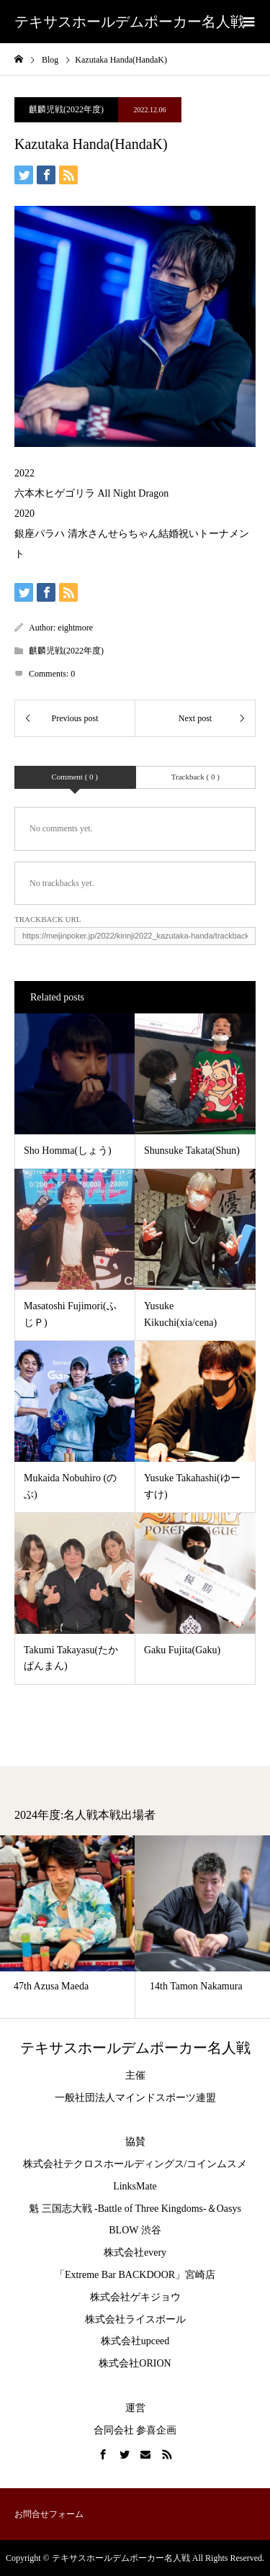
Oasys (229, 2208)
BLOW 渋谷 (135, 2230)
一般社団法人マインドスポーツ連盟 (135, 2097)
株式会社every (135, 2252)
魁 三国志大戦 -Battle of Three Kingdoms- (118, 2208)
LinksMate (135, 2186)
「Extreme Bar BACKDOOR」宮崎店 (135, 2274)
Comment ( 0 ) (75, 776)
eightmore (75, 628)
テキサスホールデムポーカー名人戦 (129, 22)
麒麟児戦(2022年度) (66, 109)
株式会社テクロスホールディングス (103, 2164)
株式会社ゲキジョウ (135, 2297)
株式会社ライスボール (135, 2319)
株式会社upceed (135, 2341)
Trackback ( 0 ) (195, 776)
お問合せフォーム (49, 2514)
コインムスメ (216, 2164)
